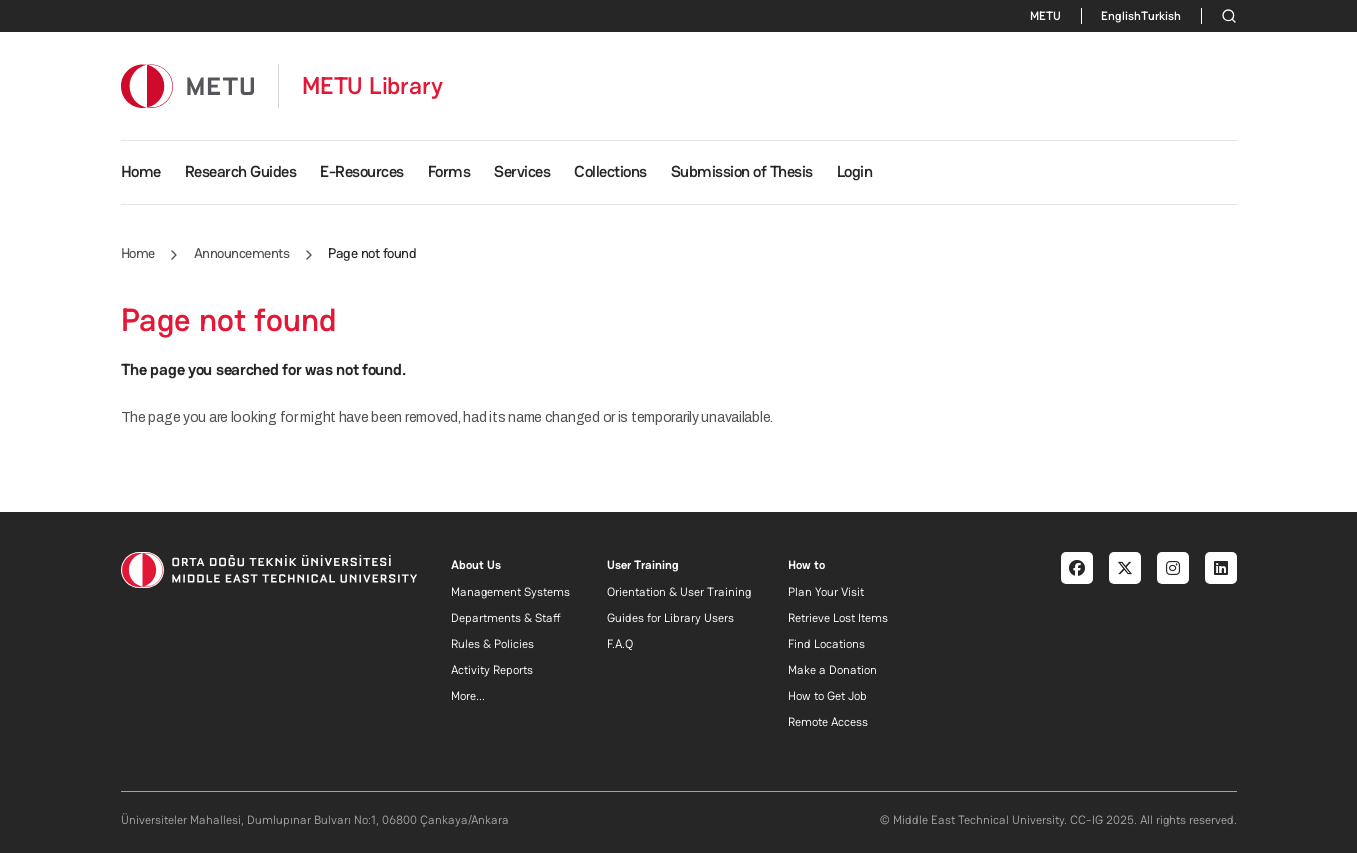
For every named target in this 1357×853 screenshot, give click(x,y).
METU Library (372, 86)
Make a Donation (832, 670)
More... (468, 696)
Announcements (242, 253)
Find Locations (826, 644)
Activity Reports (492, 670)
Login (855, 171)
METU (1045, 16)
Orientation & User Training (679, 592)
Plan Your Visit (826, 592)
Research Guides (241, 171)
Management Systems (510, 592)
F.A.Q (620, 644)
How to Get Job (827, 696)
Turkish (1161, 16)
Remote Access (828, 722)
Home (141, 171)
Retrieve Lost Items (838, 618)
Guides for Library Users (670, 618)
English (1121, 16)
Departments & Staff (506, 618)
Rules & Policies (492, 644)
